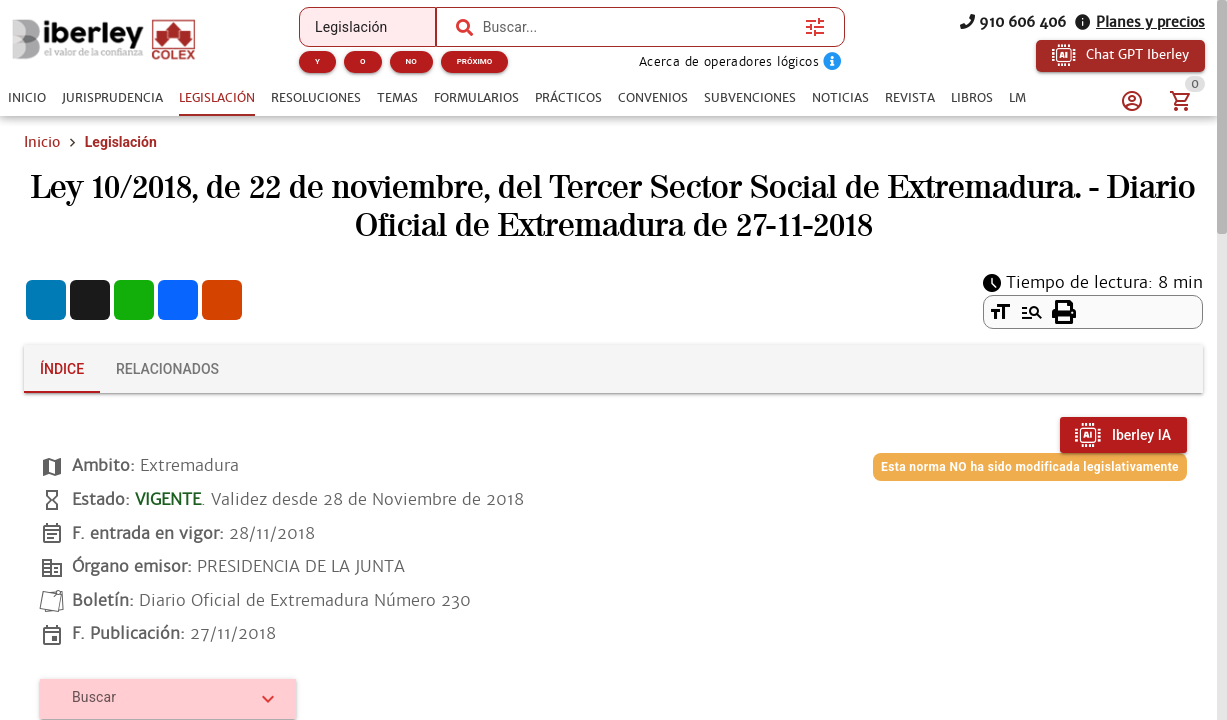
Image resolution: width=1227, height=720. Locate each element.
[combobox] (639, 27)
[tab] (27, 98)
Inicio (42, 142)
